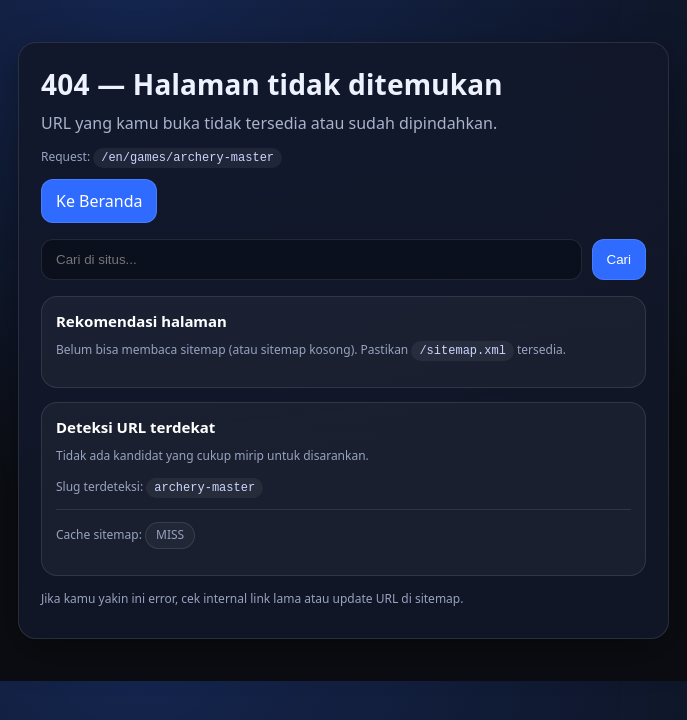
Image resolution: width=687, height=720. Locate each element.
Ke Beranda (99, 200)
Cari (619, 258)
